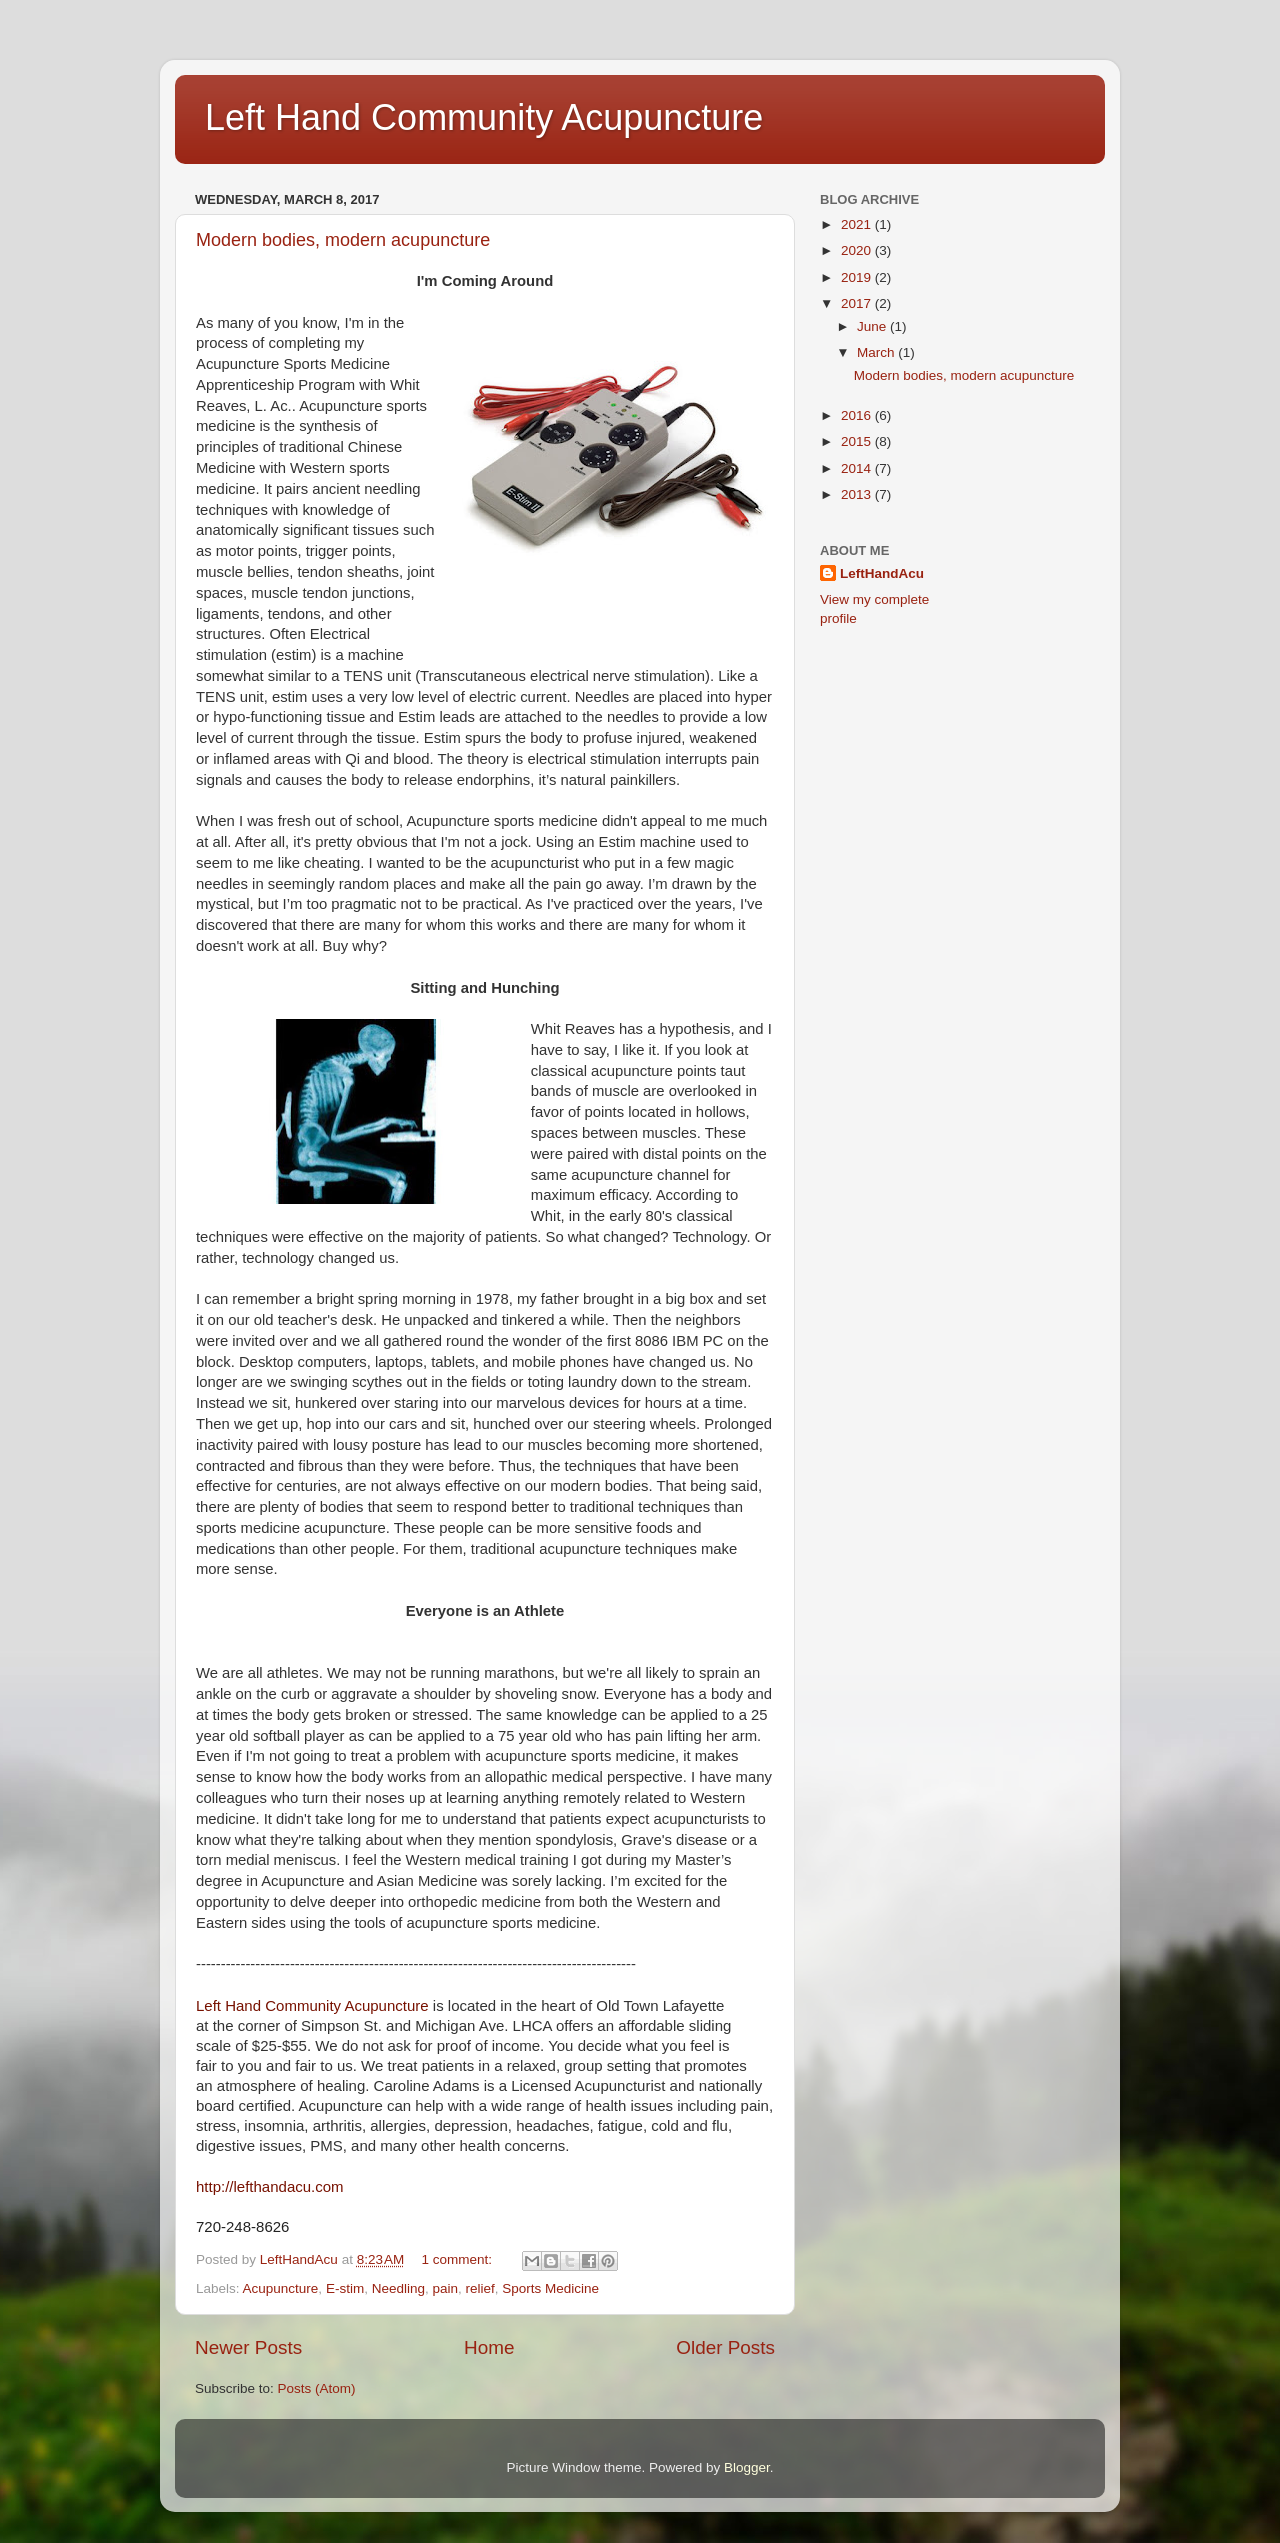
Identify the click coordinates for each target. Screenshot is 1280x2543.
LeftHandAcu (882, 573)
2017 (858, 303)
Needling (398, 2288)
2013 (858, 494)
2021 (858, 224)
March (877, 352)
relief (480, 2288)
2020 (858, 250)
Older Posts (725, 2347)
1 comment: (459, 2259)
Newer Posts (248, 2347)
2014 (858, 468)
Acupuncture (281, 2288)
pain (445, 2288)
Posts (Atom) (317, 2388)
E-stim (345, 2288)
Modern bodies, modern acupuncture (343, 240)
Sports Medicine (550, 2288)
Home (489, 2347)
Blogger (747, 2467)
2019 (858, 277)
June (873, 326)
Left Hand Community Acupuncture (484, 117)
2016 (858, 415)
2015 (858, 441)
